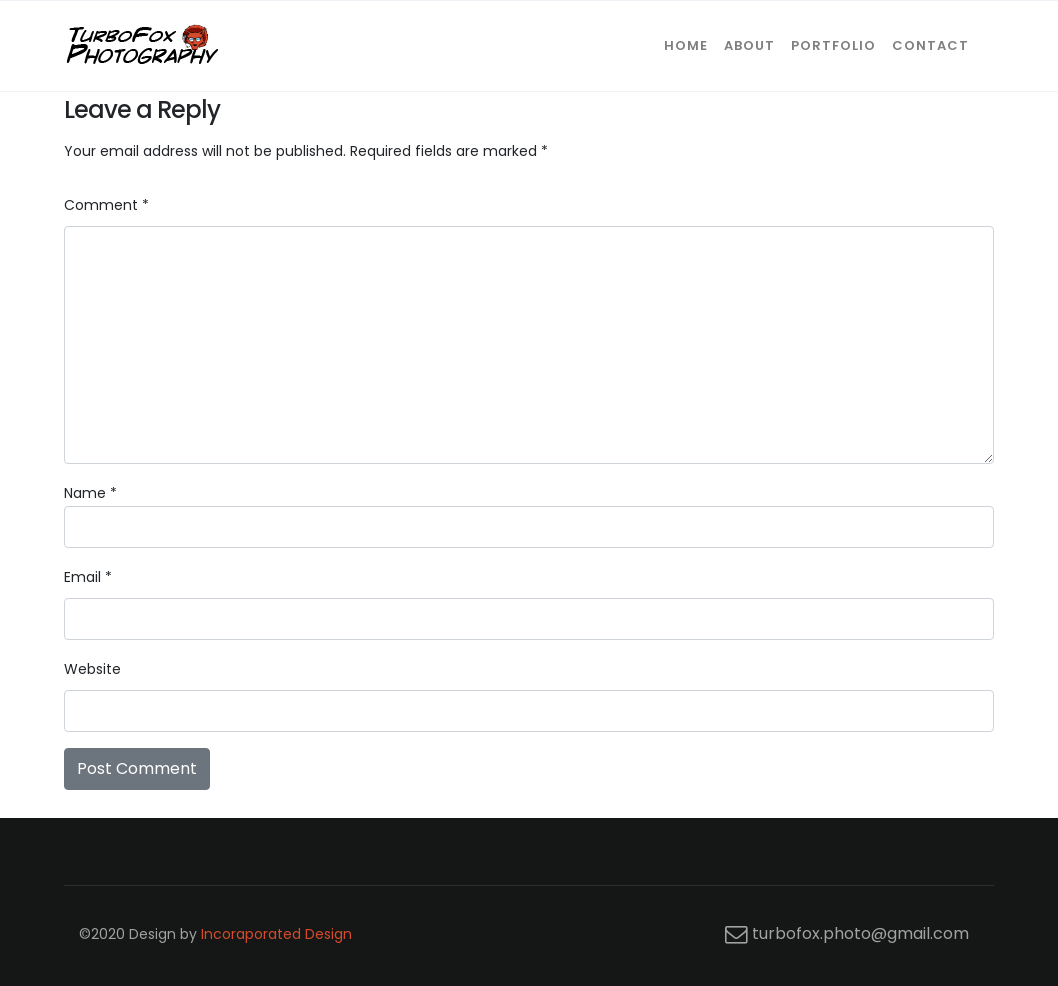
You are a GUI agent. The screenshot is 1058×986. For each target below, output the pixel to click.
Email (88, 577)
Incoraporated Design (276, 934)
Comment (106, 205)
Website (92, 669)
